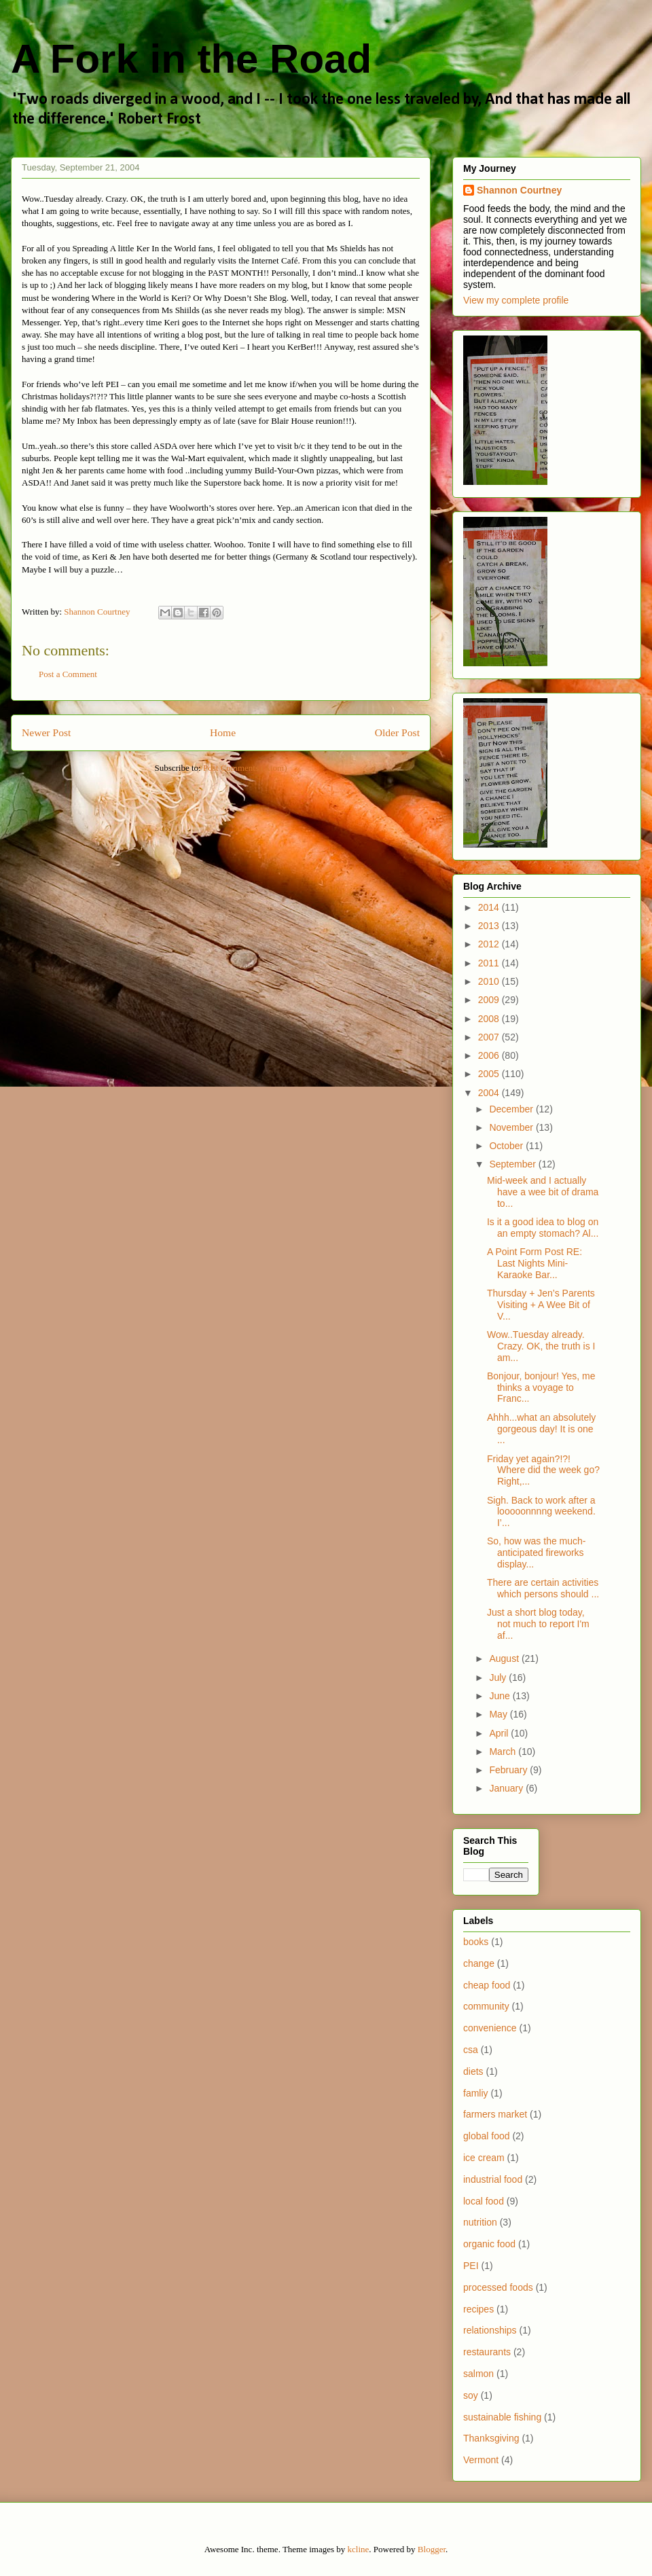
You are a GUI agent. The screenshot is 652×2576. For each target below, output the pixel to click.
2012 (490, 944)
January (507, 1788)
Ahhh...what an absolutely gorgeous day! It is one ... (541, 1429)
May (499, 1714)
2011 (490, 963)
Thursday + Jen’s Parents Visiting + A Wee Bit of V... (541, 1305)
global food (486, 2135)
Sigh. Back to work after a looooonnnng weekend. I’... (541, 1512)
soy (470, 2395)
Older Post (397, 732)
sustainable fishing (502, 2417)
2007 (490, 1037)
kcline (358, 2549)
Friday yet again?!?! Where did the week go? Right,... (543, 1470)
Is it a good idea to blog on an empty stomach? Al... (542, 1227)
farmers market (495, 2114)
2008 (490, 1018)
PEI (471, 2265)
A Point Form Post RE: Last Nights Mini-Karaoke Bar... (534, 1263)
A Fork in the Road (191, 58)
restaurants (487, 2351)
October (507, 1145)
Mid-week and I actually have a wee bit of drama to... (542, 1192)
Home (223, 732)
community (486, 2006)
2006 (490, 1055)
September (513, 1164)
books (475, 1941)
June (500, 1695)
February (509, 1769)
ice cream (484, 2157)
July (499, 1677)
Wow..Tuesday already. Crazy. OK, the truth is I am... (541, 1346)
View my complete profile (515, 300)
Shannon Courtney (519, 190)
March (503, 1751)
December (512, 1109)
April (500, 1733)
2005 (490, 1073)
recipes (478, 2309)
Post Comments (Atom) (245, 768)
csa (470, 2049)
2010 (490, 981)
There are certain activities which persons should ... (543, 1588)
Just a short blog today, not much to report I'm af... (538, 1624)
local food (483, 2201)
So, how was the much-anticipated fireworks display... (536, 1553)
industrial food (492, 2179)
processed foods (498, 2287)
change (478, 1963)
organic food (489, 2243)
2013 (490, 925)
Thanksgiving (491, 2438)
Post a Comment (68, 674)
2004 (490, 1092)
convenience (490, 2027)
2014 (490, 907)
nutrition (480, 2222)
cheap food (486, 1985)
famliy (475, 2093)
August (505, 1658)
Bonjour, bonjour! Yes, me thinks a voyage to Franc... (541, 1387)
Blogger (432, 2549)
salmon (478, 2373)
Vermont (481, 2459)
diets (473, 2071)
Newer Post (46, 732)
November (512, 1127)
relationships (490, 2330)
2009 (490, 999)
